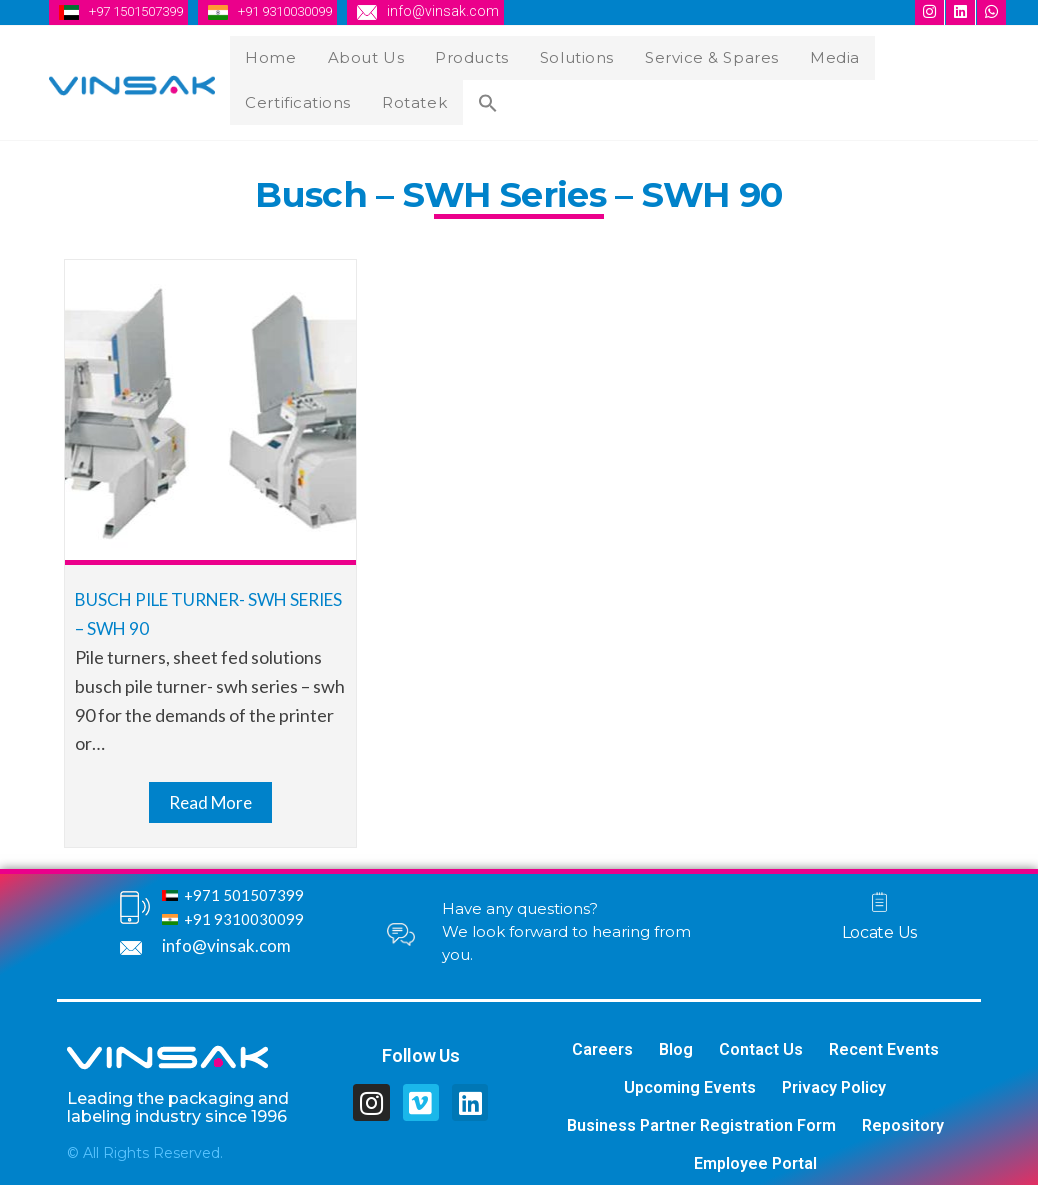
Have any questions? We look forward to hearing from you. (566, 923)
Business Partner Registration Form (701, 1117)
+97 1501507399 (142, 11)
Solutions (568, 55)
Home (273, 55)
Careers (602, 1041)
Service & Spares (701, 55)
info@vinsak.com (469, 11)
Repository (903, 1117)
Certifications (928, 55)
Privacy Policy (834, 1079)
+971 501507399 (244, 887)
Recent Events (884, 1041)
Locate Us (879, 923)
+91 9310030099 (304, 11)
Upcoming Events (690, 1079)
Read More (211, 793)
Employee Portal (755, 1155)
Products (466, 55)
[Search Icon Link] (349, 98)
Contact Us (761, 1041)
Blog (676, 1041)
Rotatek (281, 95)
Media (822, 55)
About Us (364, 55)
